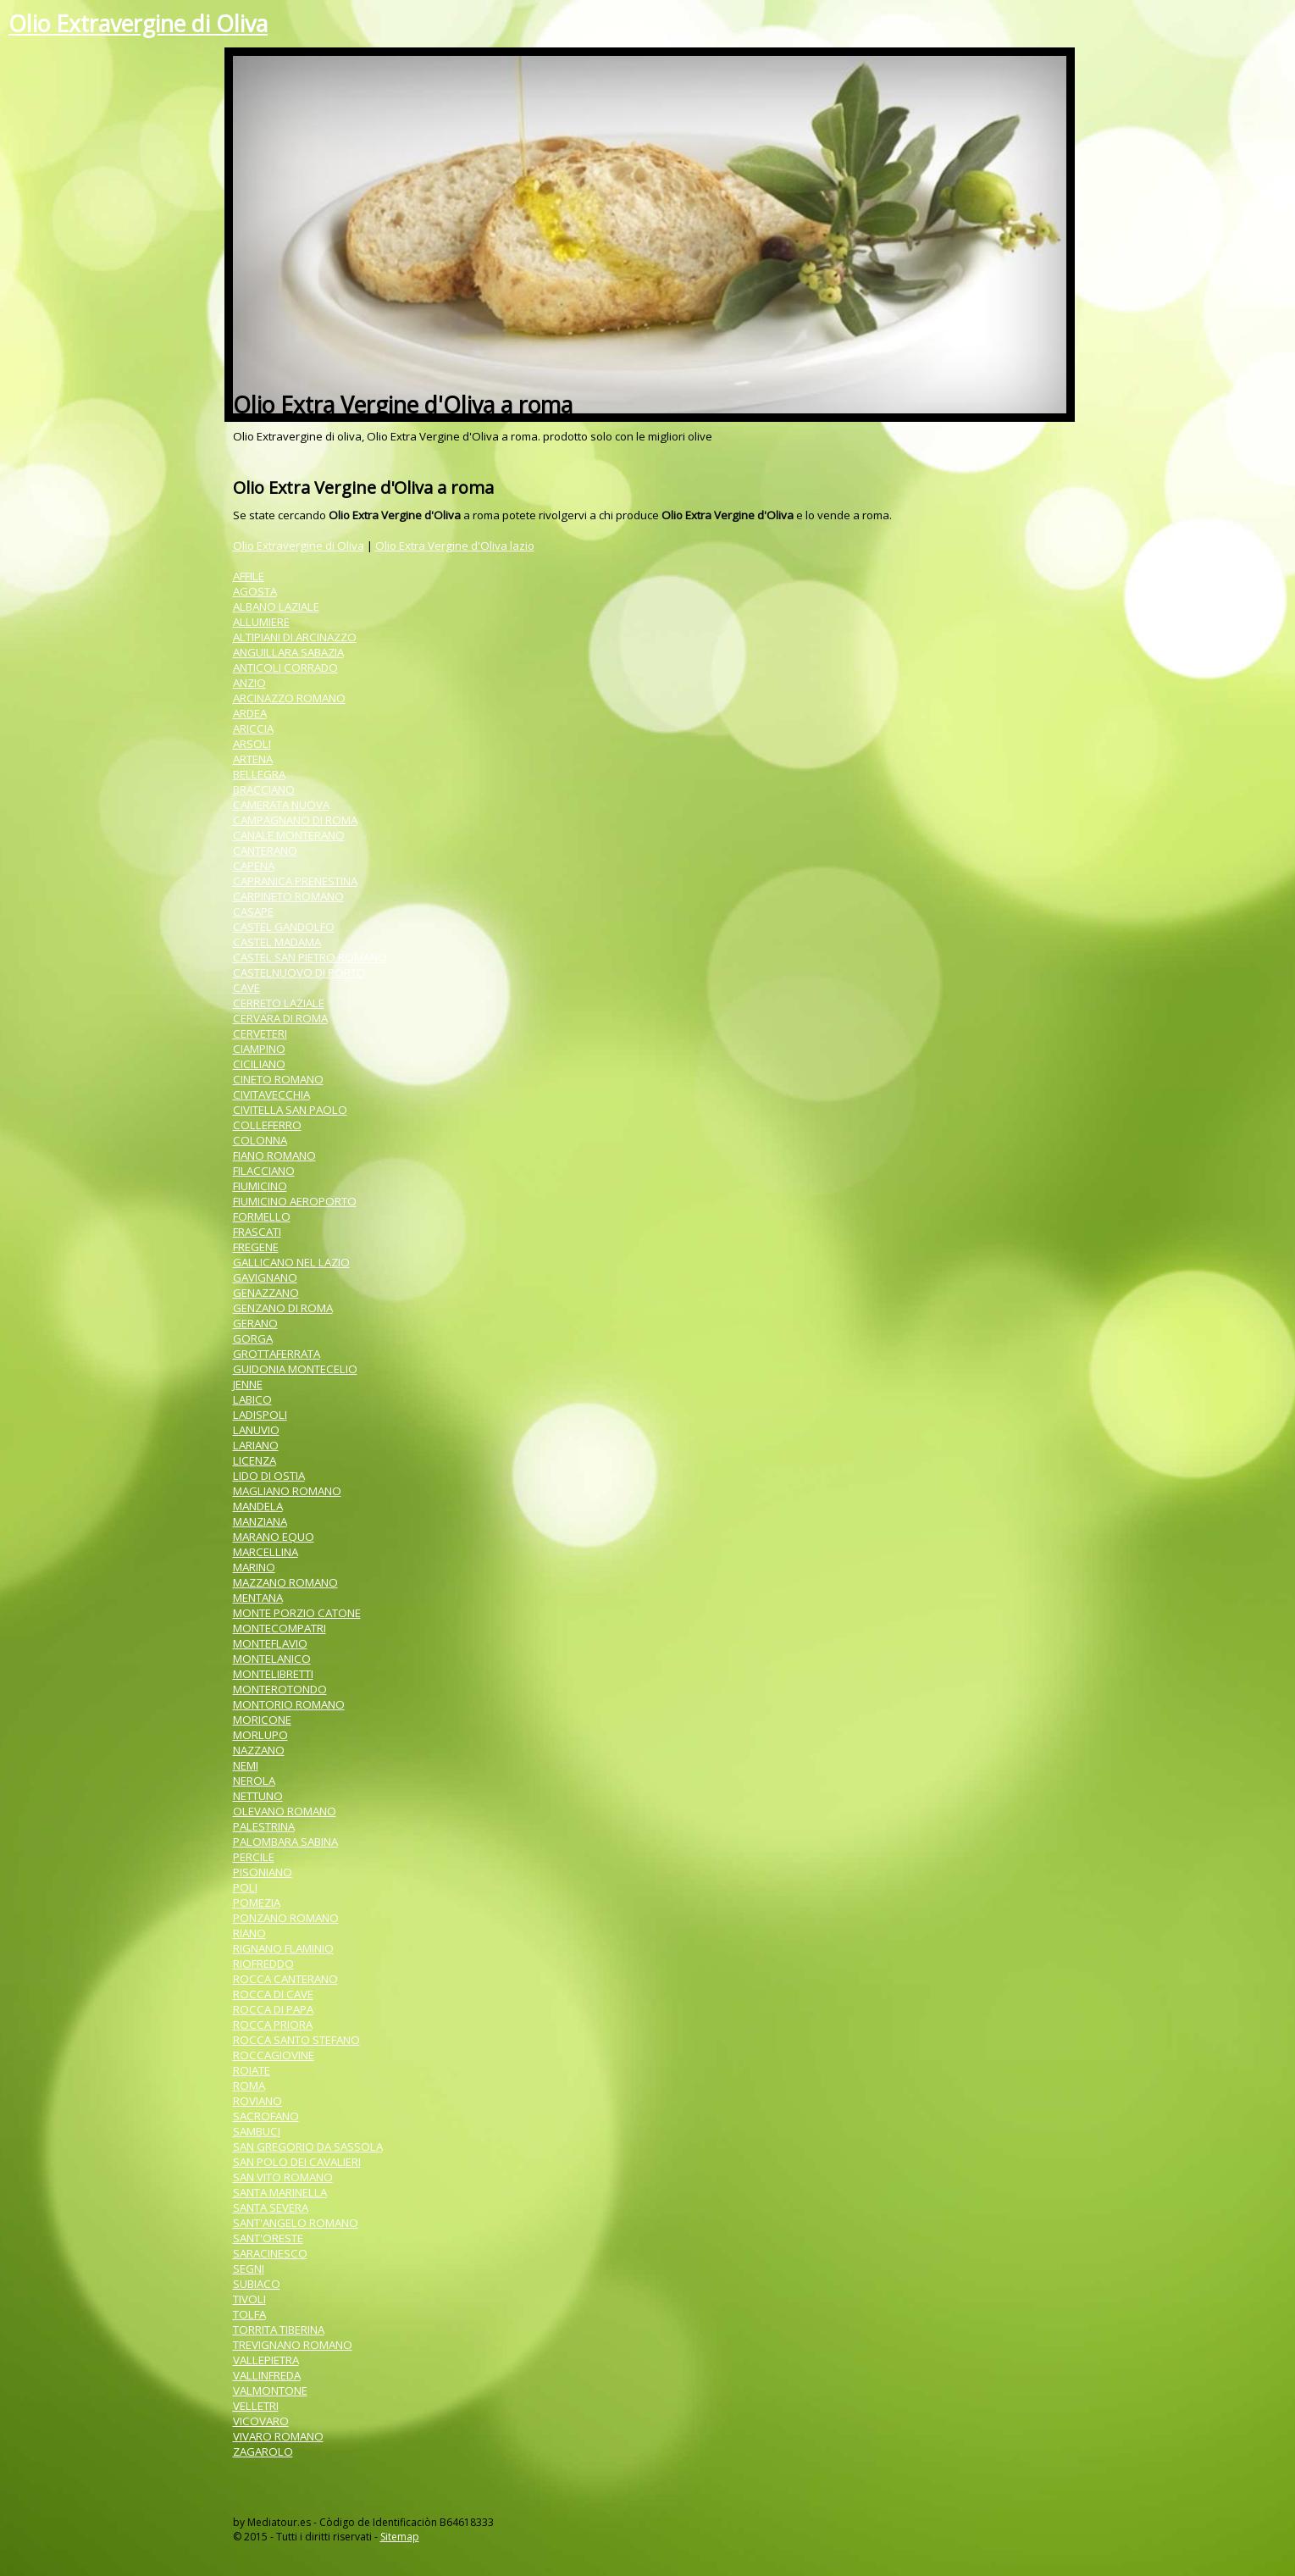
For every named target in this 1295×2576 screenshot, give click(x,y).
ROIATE (251, 2070)
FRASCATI (257, 1231)
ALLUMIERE (261, 621)
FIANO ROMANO (274, 1155)
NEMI (245, 1765)
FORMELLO (262, 1216)
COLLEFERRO (267, 1125)
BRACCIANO (264, 789)
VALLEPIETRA (266, 2360)
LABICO (252, 1399)
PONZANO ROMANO (286, 1917)
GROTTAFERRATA (276, 1353)
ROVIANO (257, 2100)
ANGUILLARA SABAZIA (288, 652)
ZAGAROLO (263, 2451)
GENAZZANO (266, 1292)
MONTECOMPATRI (279, 1628)
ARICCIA (253, 728)
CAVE (246, 987)
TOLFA (249, 2314)
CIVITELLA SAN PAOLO (290, 1109)
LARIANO (256, 1445)
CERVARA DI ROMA (280, 1018)
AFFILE (248, 576)
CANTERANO (265, 850)
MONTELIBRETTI (273, 1673)
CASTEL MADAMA (277, 942)
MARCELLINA (265, 1551)
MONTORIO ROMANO (289, 1704)
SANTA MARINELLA (280, 2192)
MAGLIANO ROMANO (287, 1491)
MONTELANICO (272, 1658)
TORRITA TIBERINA (278, 2329)
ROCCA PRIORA (273, 2024)
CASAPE (253, 911)
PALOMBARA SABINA (285, 1841)
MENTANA (258, 1597)
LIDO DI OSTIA (269, 1475)
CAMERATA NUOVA (281, 804)
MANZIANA (260, 1521)
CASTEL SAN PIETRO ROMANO (310, 957)
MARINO (254, 1567)
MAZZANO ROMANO (285, 1582)
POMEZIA (256, 1902)
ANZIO (249, 682)
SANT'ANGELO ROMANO (295, 2222)
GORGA (253, 1338)
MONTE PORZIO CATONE (297, 1612)
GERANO (255, 1323)
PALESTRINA (264, 1826)
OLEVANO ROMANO (284, 1811)
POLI (245, 1887)
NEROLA (254, 1780)
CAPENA (253, 865)
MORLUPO (260, 1734)
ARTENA (253, 759)
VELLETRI (256, 2405)
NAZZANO (259, 1750)
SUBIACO (256, 2283)
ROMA (249, 2085)
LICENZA (254, 1460)
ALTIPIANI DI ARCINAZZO (295, 637)
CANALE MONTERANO (289, 835)
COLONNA (260, 1140)
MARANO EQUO (273, 1536)
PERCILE (253, 1856)
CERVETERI (260, 1033)
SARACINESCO (270, 2253)
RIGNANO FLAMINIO (283, 1948)
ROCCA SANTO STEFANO (296, 2039)
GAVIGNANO (265, 1277)
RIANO (249, 1933)
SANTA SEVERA (270, 2207)
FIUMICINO (260, 1186)
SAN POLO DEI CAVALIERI (297, 2161)
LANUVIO (256, 1430)
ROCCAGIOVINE (273, 2055)
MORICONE (262, 1719)
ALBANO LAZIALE (276, 606)
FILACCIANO (264, 1170)
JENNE (248, 1384)
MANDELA (258, 1506)
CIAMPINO (259, 1048)
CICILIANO (259, 1064)
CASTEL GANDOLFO (284, 926)
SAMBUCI (256, 2131)
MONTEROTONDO (280, 1689)
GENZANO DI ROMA (283, 1308)
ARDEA (250, 713)
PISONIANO (262, 1872)
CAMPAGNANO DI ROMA (295, 820)
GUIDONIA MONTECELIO (295, 1369)
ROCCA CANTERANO (285, 1978)
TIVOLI (249, 2299)
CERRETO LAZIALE (278, 1003)
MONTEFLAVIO (270, 1643)
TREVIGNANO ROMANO (292, 2344)
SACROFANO (266, 2116)
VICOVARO (261, 2421)
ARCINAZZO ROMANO (289, 698)
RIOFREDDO (263, 1963)
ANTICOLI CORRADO (285, 667)
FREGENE (256, 1247)
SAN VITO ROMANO (283, 2177)
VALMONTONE (270, 2390)
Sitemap (399, 2536)
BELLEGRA (259, 774)
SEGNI (248, 2268)
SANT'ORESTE (268, 2238)
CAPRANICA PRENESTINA (295, 881)
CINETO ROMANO (278, 1079)
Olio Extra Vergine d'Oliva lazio (454, 545)
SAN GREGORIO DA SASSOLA (308, 2146)
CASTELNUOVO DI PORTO (299, 972)
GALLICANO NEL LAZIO (291, 1262)
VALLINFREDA (267, 2375)
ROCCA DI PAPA (273, 2009)
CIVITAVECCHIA (271, 1094)
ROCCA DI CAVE (273, 1994)
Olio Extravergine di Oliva (138, 23)
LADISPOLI (260, 1414)
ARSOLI (252, 743)
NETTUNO (258, 1795)
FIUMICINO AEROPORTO (295, 1201)
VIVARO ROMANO (278, 2436)
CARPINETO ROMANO (288, 896)
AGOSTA (255, 591)
